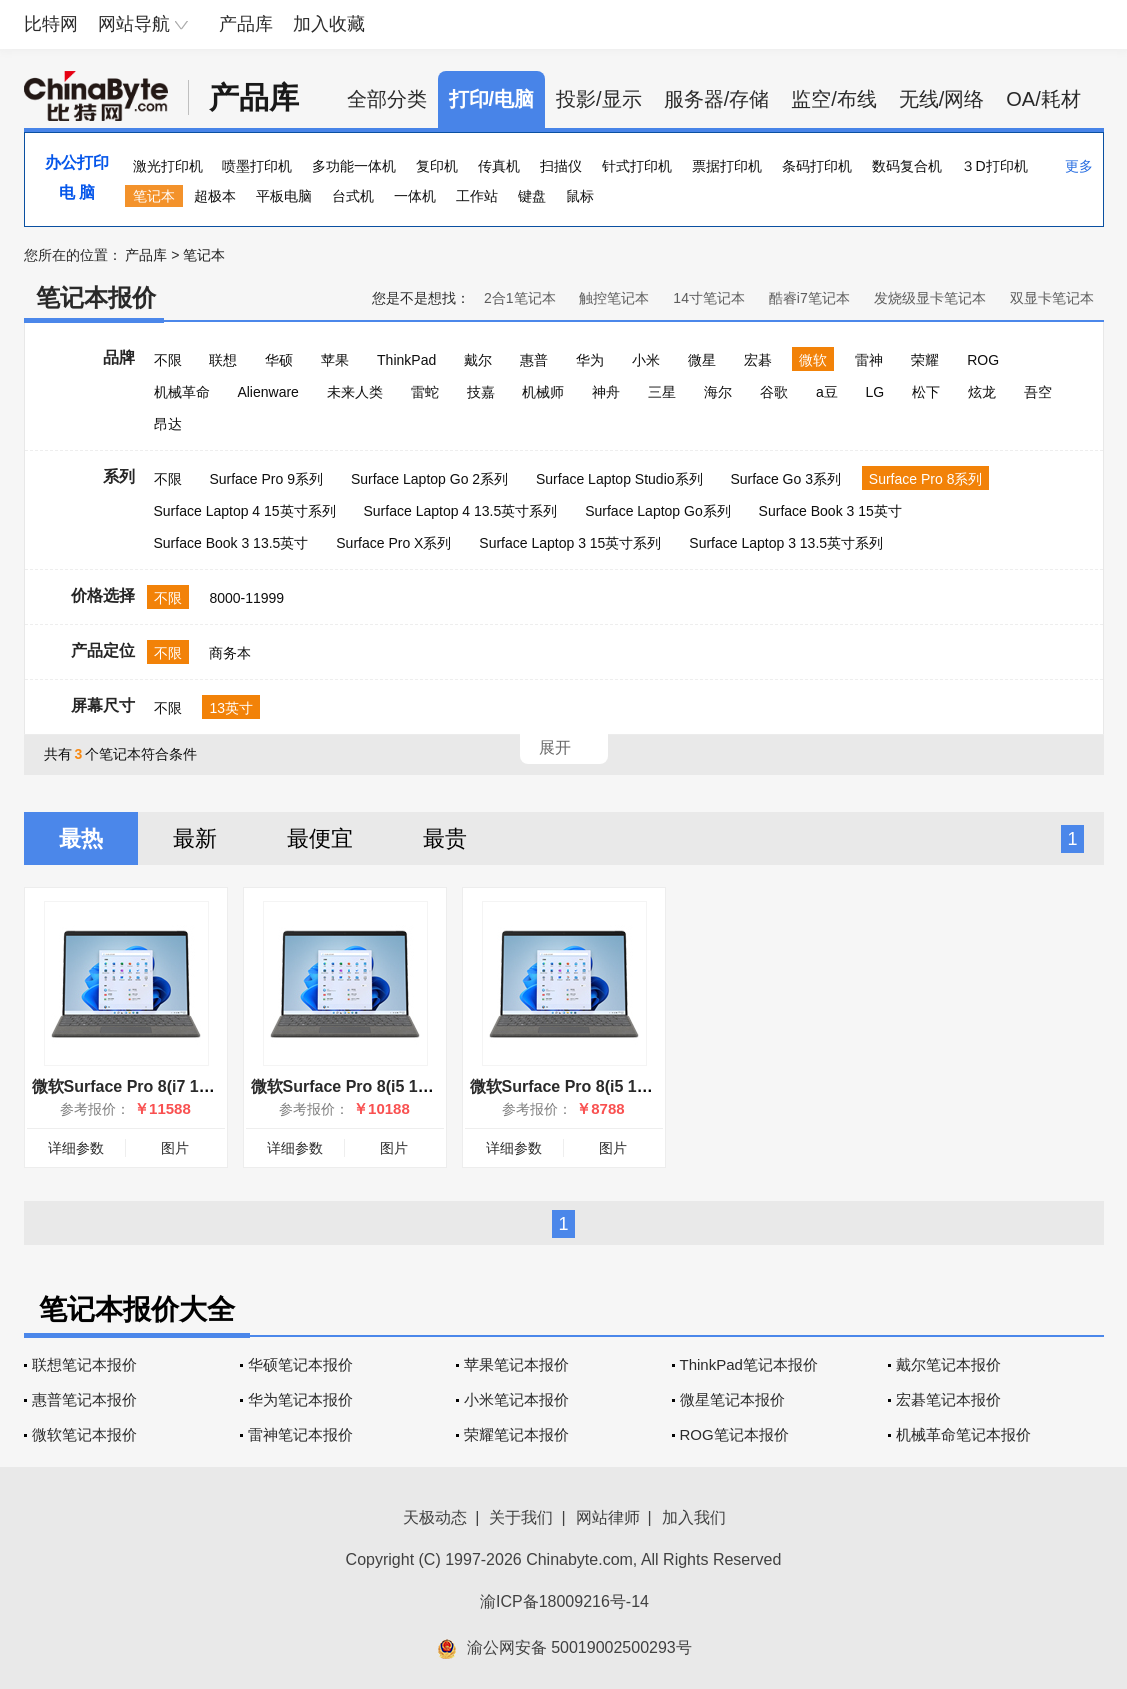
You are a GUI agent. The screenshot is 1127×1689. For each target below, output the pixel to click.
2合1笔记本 (520, 298)
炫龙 (982, 392)
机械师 (543, 392)
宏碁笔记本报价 (948, 1399)
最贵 (445, 838)
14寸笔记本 (709, 298)
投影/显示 (599, 99)
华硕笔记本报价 (300, 1364)
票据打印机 (727, 166)
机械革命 (182, 392)
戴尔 (478, 360)
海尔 (718, 392)
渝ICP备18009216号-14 (564, 1601)
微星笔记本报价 (732, 1399)
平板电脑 (284, 196)
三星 (662, 392)
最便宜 (320, 838)
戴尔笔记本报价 (948, 1364)
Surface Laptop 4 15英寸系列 (245, 511)
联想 (223, 360)
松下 (926, 392)
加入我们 (694, 1517)
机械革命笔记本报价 (963, 1434)
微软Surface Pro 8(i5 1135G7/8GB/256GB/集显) (644, 1086)
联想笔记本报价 (84, 1364)
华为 (590, 360)
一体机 (415, 196)
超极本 (215, 196)
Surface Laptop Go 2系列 (429, 479)
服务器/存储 (717, 99)
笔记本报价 (96, 297)
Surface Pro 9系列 (266, 479)
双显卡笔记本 (1052, 298)
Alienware (267, 392)
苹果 (335, 360)
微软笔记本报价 (84, 1434)
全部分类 (387, 99)
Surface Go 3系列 (785, 479)
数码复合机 (907, 166)
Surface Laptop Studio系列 (619, 479)
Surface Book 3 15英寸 (830, 511)
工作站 (477, 196)
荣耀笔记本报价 (516, 1434)
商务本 (230, 653)
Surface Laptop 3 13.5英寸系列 (786, 543)
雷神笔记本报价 (300, 1434)
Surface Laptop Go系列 (658, 511)
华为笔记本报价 (300, 1399)
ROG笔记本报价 (734, 1434)
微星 (702, 360)
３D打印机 (994, 166)
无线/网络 (942, 99)
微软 (813, 360)
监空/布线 (834, 99)
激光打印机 (168, 166)
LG (875, 392)
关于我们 (521, 1517)
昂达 (168, 424)
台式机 (353, 196)
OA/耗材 (1043, 99)
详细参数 (76, 1148)
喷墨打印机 (257, 166)
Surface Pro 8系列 (926, 479)
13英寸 (231, 708)
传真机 (499, 166)
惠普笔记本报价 (84, 1399)
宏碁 (758, 360)
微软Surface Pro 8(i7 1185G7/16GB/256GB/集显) (211, 1086)
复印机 (437, 166)
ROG (983, 360)
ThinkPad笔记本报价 (749, 1364)
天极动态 (435, 1517)
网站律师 (608, 1517)
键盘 (532, 196)
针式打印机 (637, 166)
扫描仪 (561, 166)
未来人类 (355, 392)
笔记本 (154, 196)
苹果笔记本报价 (516, 1364)
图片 (175, 1148)
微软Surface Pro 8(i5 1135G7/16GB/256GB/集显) (430, 1086)
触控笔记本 (614, 298)
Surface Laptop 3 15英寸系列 (570, 543)
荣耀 (925, 360)
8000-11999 (246, 598)
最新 (195, 838)
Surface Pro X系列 (393, 543)
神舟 (606, 392)
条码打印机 (817, 166)
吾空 (1038, 392)
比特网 (51, 24)
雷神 (869, 360)
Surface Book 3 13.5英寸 (231, 543)
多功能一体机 (354, 166)
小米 (646, 360)
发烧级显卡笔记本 (930, 298)
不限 (168, 360)
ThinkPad (406, 360)
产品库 (246, 24)
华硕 (279, 360)
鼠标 (580, 196)
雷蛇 (425, 392)
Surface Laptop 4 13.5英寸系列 (461, 511)
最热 (81, 838)
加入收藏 (329, 24)
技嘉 (481, 392)
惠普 (534, 360)
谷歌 (774, 392)
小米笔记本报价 (516, 1399)
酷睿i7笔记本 (809, 298)
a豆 (827, 392)
